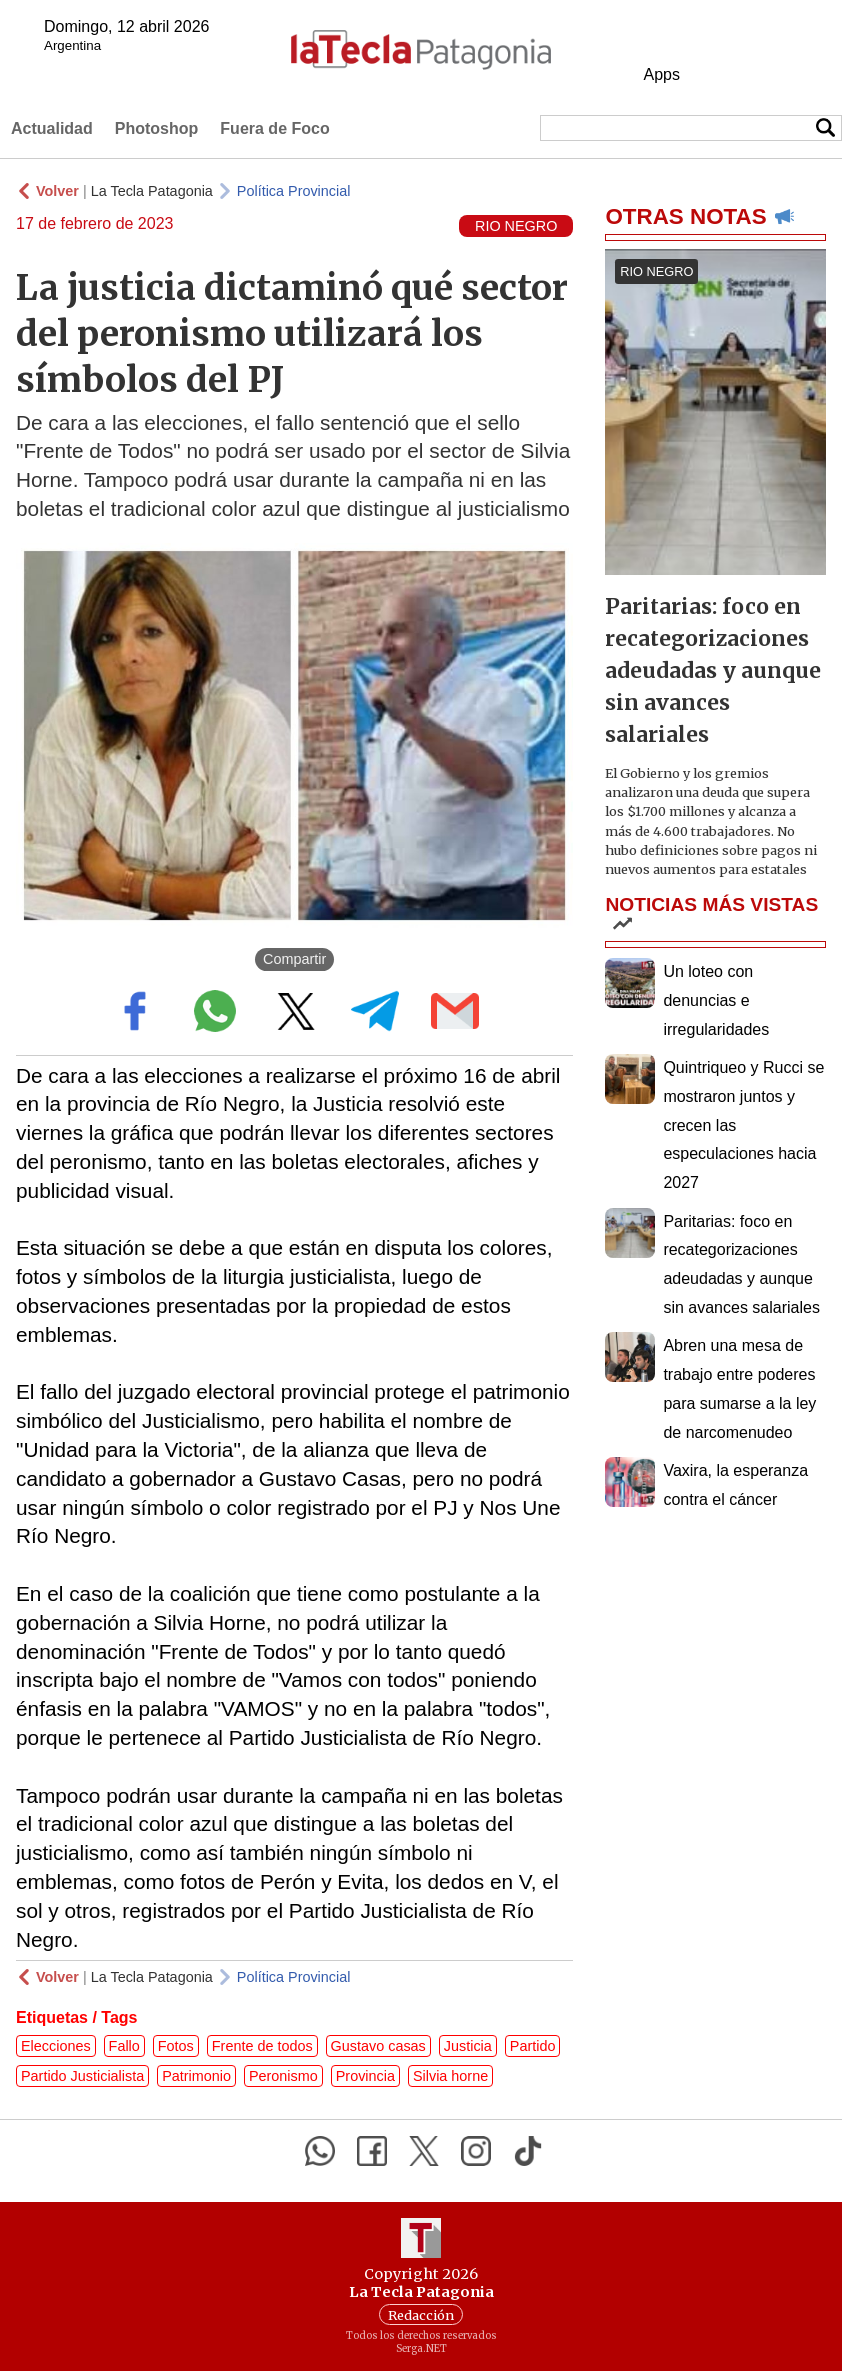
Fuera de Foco (274, 128)
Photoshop (157, 128)
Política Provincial (294, 191)
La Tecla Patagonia (152, 191)
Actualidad (52, 128)
